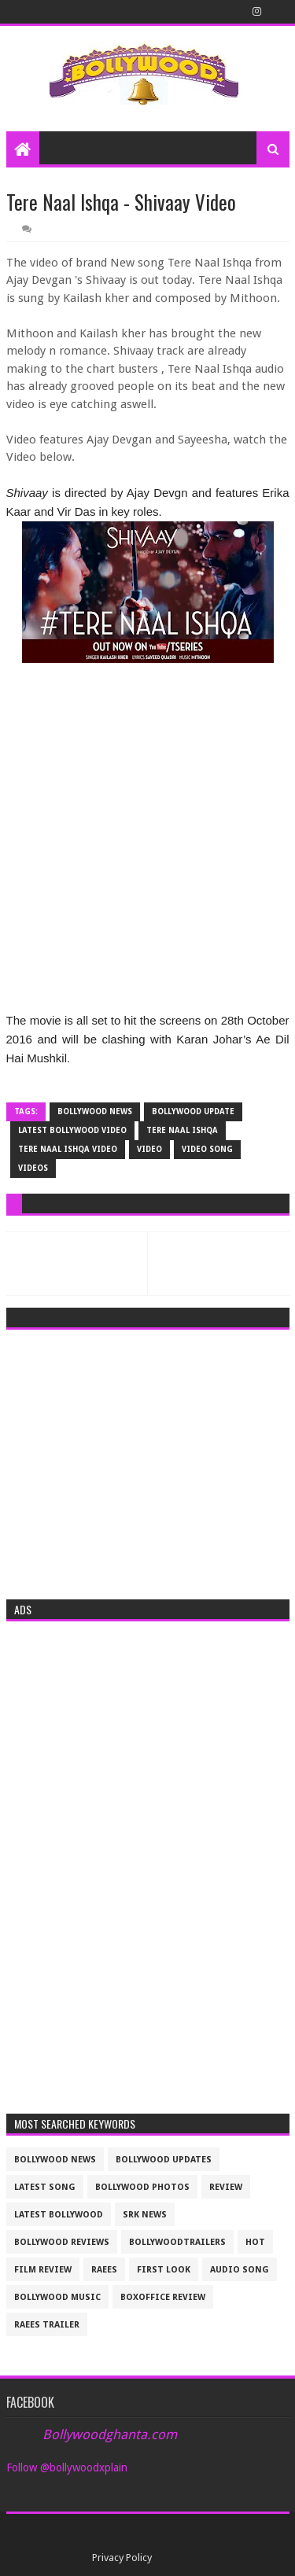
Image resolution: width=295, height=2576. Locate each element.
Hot (255, 2242)
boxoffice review (162, 2297)
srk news (145, 2215)
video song (207, 1149)
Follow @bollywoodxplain (66, 2467)
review (225, 2187)
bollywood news (94, 1111)
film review (43, 2270)
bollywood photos (142, 2187)
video (149, 1149)
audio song (239, 2270)
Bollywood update (193, 1111)
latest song (45, 2187)
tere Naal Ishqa (182, 1130)
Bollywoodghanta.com (109, 2434)
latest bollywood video (72, 1130)
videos (33, 1168)
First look (163, 2270)
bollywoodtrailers (177, 2242)
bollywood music (57, 2297)
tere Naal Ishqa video (67, 1149)
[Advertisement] (147, 1459)
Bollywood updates (164, 2160)
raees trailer (46, 2325)
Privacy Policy (122, 2557)
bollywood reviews (61, 2242)
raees (104, 2270)
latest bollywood (58, 2215)
